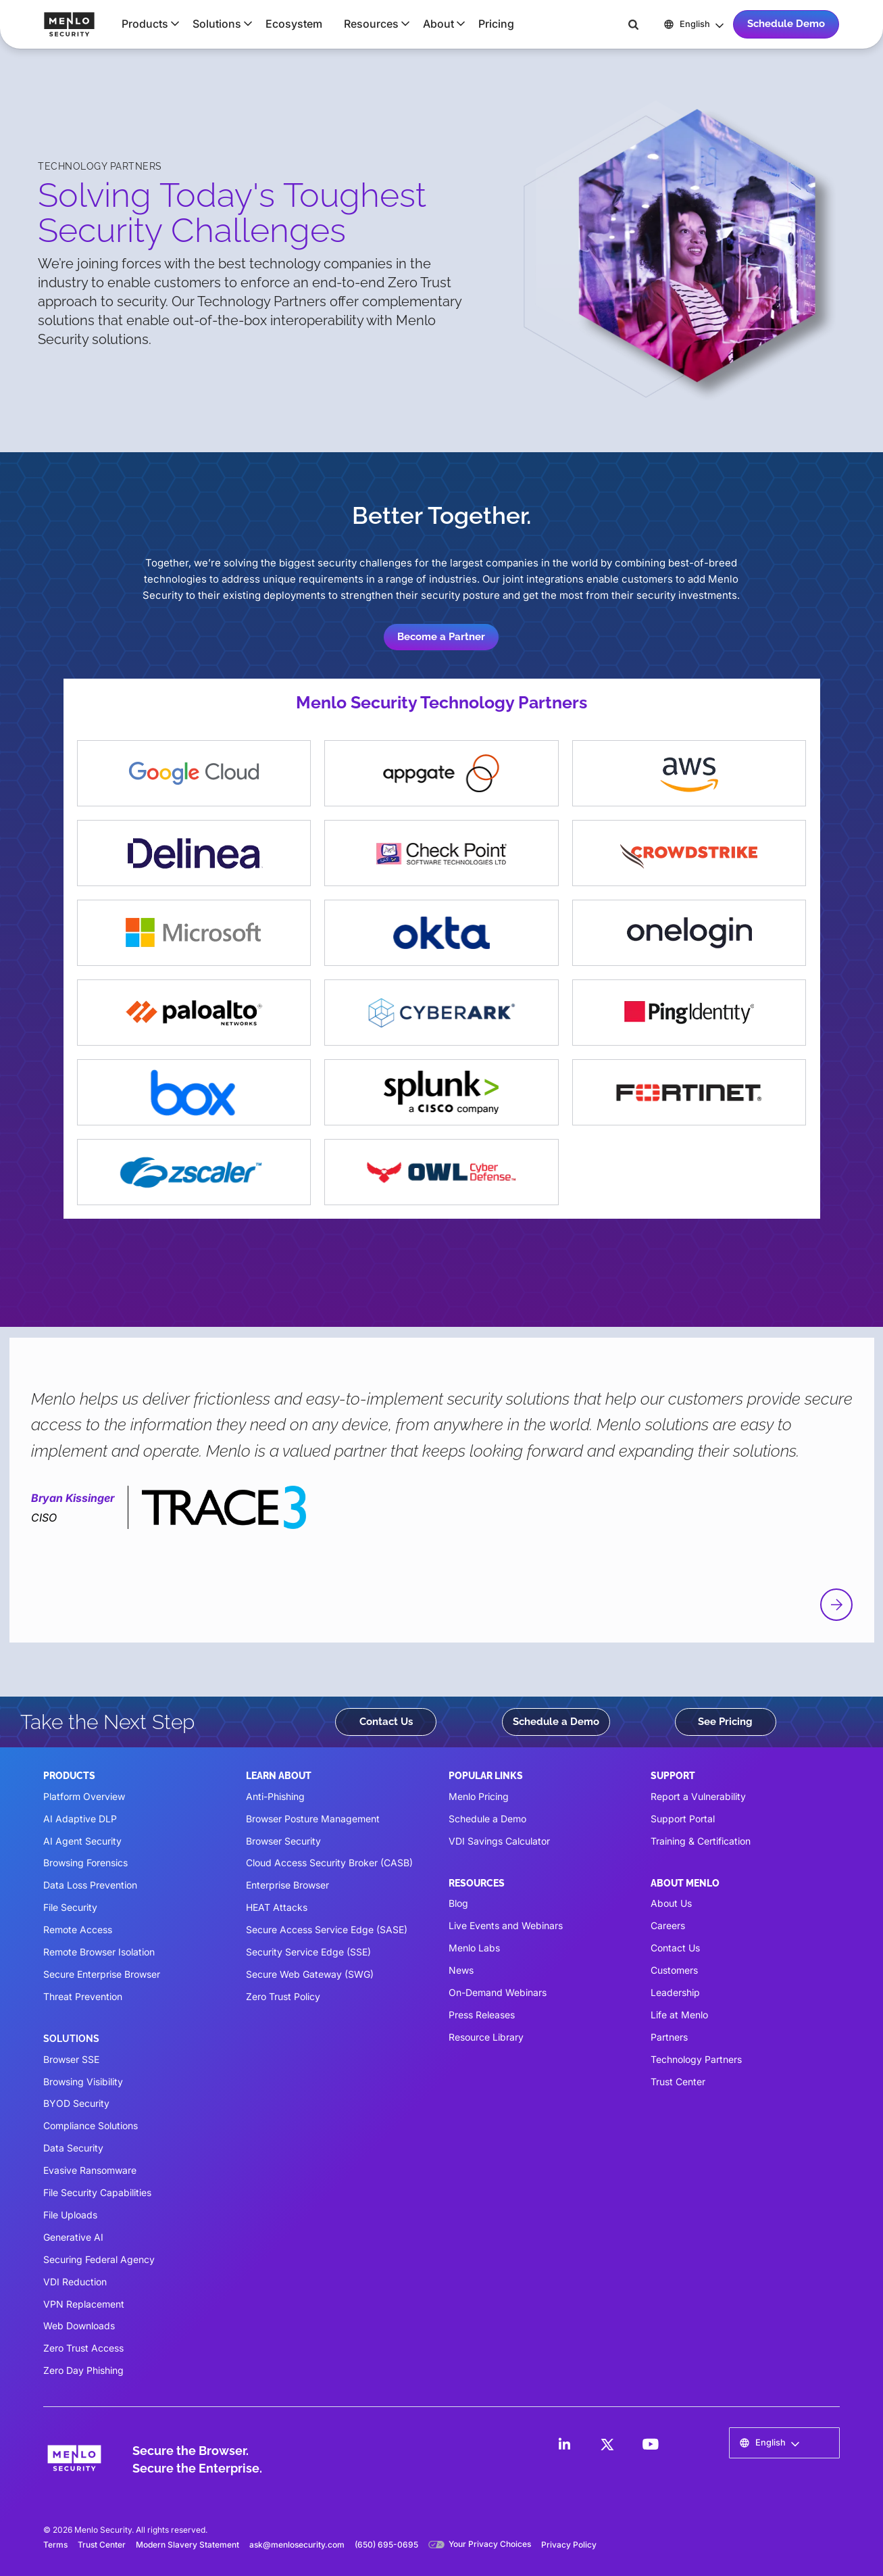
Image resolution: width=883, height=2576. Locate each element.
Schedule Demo (786, 24)
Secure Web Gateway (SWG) (310, 1974)
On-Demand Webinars (498, 1992)
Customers (674, 1970)
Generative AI (73, 2237)
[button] (146, 24)
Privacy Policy (569, 2544)
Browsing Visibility (83, 2081)
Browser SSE (71, 2059)
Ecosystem (294, 23)
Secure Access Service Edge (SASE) (326, 1929)
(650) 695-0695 (386, 2544)
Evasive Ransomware (89, 2170)
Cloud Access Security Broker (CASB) (329, 1862)
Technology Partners (696, 2059)
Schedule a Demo (556, 1722)
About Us (671, 1903)
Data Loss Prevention (90, 1885)
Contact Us (386, 1722)
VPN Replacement (83, 2304)
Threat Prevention (82, 1996)
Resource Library (486, 2037)
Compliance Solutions (90, 2125)
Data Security (73, 2148)
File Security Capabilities (97, 2192)
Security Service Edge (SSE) (308, 1952)
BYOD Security (76, 2103)
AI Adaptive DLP (80, 1818)
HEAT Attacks (276, 1907)
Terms (55, 2544)
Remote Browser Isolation (99, 1952)
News (461, 1970)
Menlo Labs (474, 1947)
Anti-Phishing (275, 1796)
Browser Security (283, 1841)
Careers (668, 1925)
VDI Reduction (75, 2281)
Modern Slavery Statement (187, 2544)
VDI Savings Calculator (499, 1841)
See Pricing (725, 1722)
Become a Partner (441, 637)
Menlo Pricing (479, 1796)
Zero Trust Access (83, 2348)
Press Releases (482, 2014)
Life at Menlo (679, 2014)
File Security (70, 1907)
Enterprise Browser (287, 1885)
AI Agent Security (82, 1841)
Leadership (675, 1992)
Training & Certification (701, 1841)
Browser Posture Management (313, 1818)
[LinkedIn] (564, 2444)
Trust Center (678, 2081)
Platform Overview (84, 1796)
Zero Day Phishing (83, 2370)
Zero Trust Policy (283, 1996)
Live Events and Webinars (506, 1925)
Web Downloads (79, 2325)
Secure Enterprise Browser (101, 1974)
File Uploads (70, 2214)
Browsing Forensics (85, 1862)
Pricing (496, 23)
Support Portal (683, 1818)
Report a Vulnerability (698, 1796)
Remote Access (77, 1929)
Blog (458, 1903)
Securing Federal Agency (99, 2259)
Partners (669, 2037)
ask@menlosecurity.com (297, 2544)
